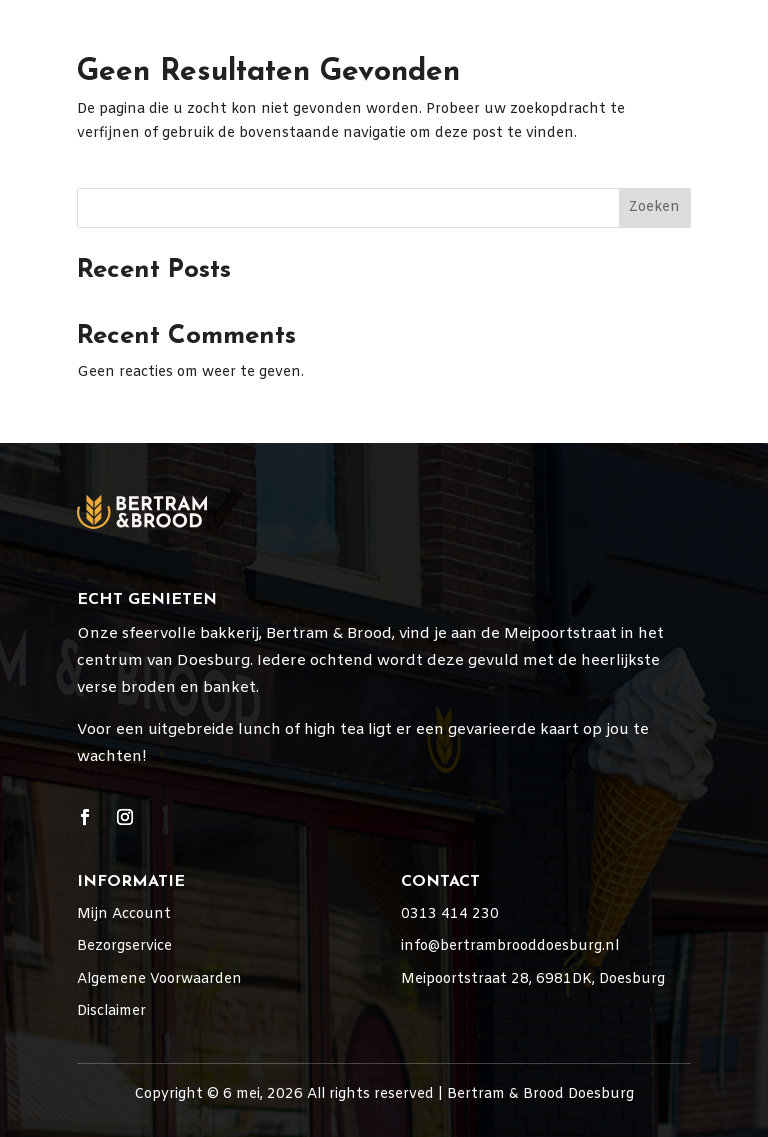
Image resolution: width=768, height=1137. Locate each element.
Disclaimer (111, 1011)
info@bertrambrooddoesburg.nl (510, 946)
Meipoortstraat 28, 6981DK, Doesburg (533, 979)
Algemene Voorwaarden (159, 979)
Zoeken (654, 207)
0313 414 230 (450, 914)
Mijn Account (124, 914)
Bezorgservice (124, 946)
